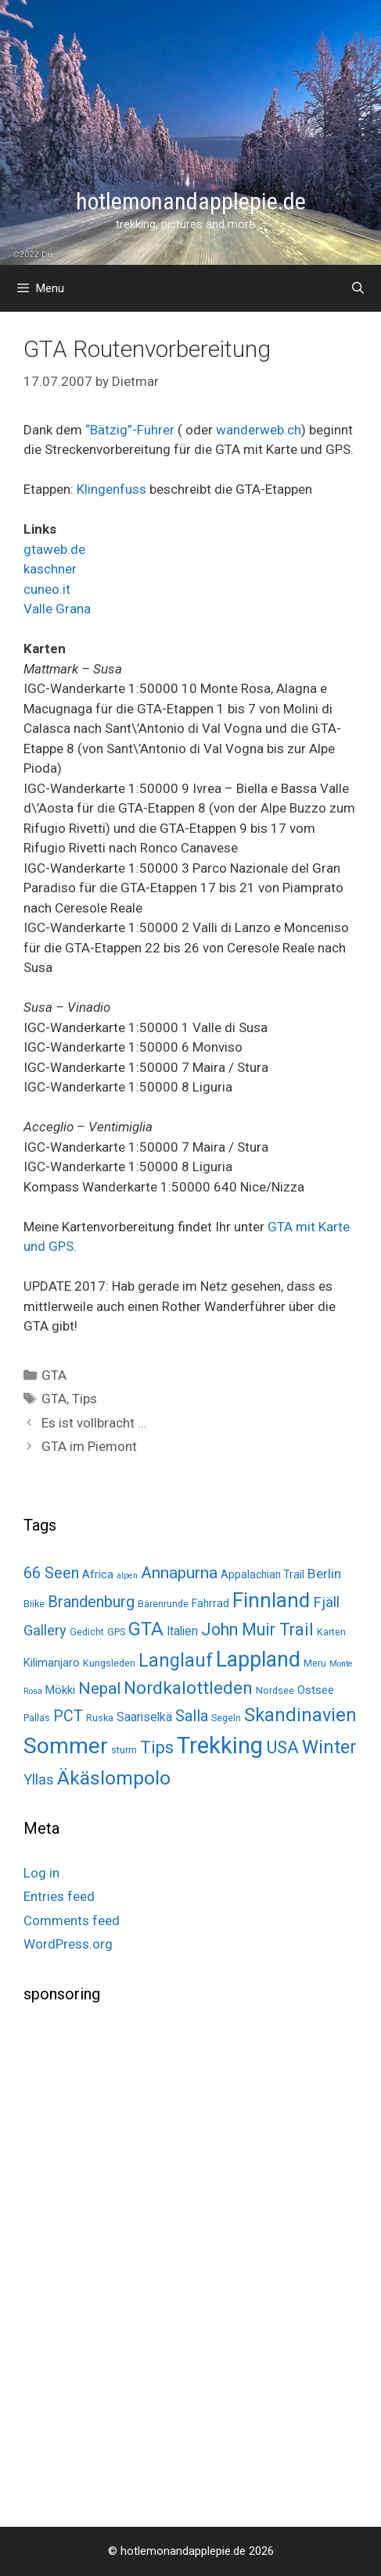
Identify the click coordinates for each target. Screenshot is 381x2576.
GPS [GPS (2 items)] (116, 1632)
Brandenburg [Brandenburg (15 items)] (91, 1601)
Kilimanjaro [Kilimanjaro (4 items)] (51, 1663)
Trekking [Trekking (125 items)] (220, 1745)
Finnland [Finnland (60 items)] (271, 1600)
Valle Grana (57, 608)
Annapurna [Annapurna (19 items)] (179, 1572)
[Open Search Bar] (358, 288)
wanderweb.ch (258, 430)
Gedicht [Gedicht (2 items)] (87, 1632)
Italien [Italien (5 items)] (182, 1631)
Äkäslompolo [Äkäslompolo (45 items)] (114, 1778)
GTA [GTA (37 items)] (146, 1629)
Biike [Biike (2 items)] (34, 1604)
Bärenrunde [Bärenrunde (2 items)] (163, 1604)
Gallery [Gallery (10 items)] (44, 1630)
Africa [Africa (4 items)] (97, 1574)
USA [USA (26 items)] (282, 1747)
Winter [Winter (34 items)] (329, 1747)
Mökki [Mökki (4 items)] (60, 1690)
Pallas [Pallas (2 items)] (36, 1718)
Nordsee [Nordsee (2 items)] (275, 1690)
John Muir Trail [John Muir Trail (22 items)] (257, 1629)
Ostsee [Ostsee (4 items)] (315, 1690)
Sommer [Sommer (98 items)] (65, 1746)
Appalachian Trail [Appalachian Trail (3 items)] (262, 1574)
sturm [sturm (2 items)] (124, 1750)
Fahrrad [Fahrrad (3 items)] (210, 1603)
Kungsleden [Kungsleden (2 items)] (109, 1663)
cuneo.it (46, 589)
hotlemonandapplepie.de (191, 201)
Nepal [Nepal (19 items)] (99, 1688)
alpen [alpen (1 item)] (127, 1575)
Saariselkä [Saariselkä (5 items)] (144, 1717)
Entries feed (59, 1896)
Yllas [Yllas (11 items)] (38, 1779)
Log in (41, 1873)
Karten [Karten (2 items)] (331, 1632)
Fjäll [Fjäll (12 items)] (326, 1602)
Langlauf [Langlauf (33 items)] (175, 1660)
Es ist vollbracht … (93, 1423)
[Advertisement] (140, 2263)
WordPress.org (68, 1944)
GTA (53, 1375)
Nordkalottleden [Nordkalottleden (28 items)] (188, 1688)
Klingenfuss (111, 489)
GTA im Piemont (89, 1446)
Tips (84, 1398)
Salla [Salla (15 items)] (191, 1715)
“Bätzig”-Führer (129, 430)
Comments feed (71, 1920)
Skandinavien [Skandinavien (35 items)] (300, 1715)
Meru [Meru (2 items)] (315, 1663)
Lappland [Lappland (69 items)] (258, 1659)
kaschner (50, 569)
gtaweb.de (54, 549)
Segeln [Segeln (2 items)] (226, 1718)
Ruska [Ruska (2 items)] (99, 1718)
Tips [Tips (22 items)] (157, 1747)
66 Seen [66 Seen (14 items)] (51, 1573)
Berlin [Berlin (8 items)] (324, 1573)
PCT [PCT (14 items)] (68, 1716)
